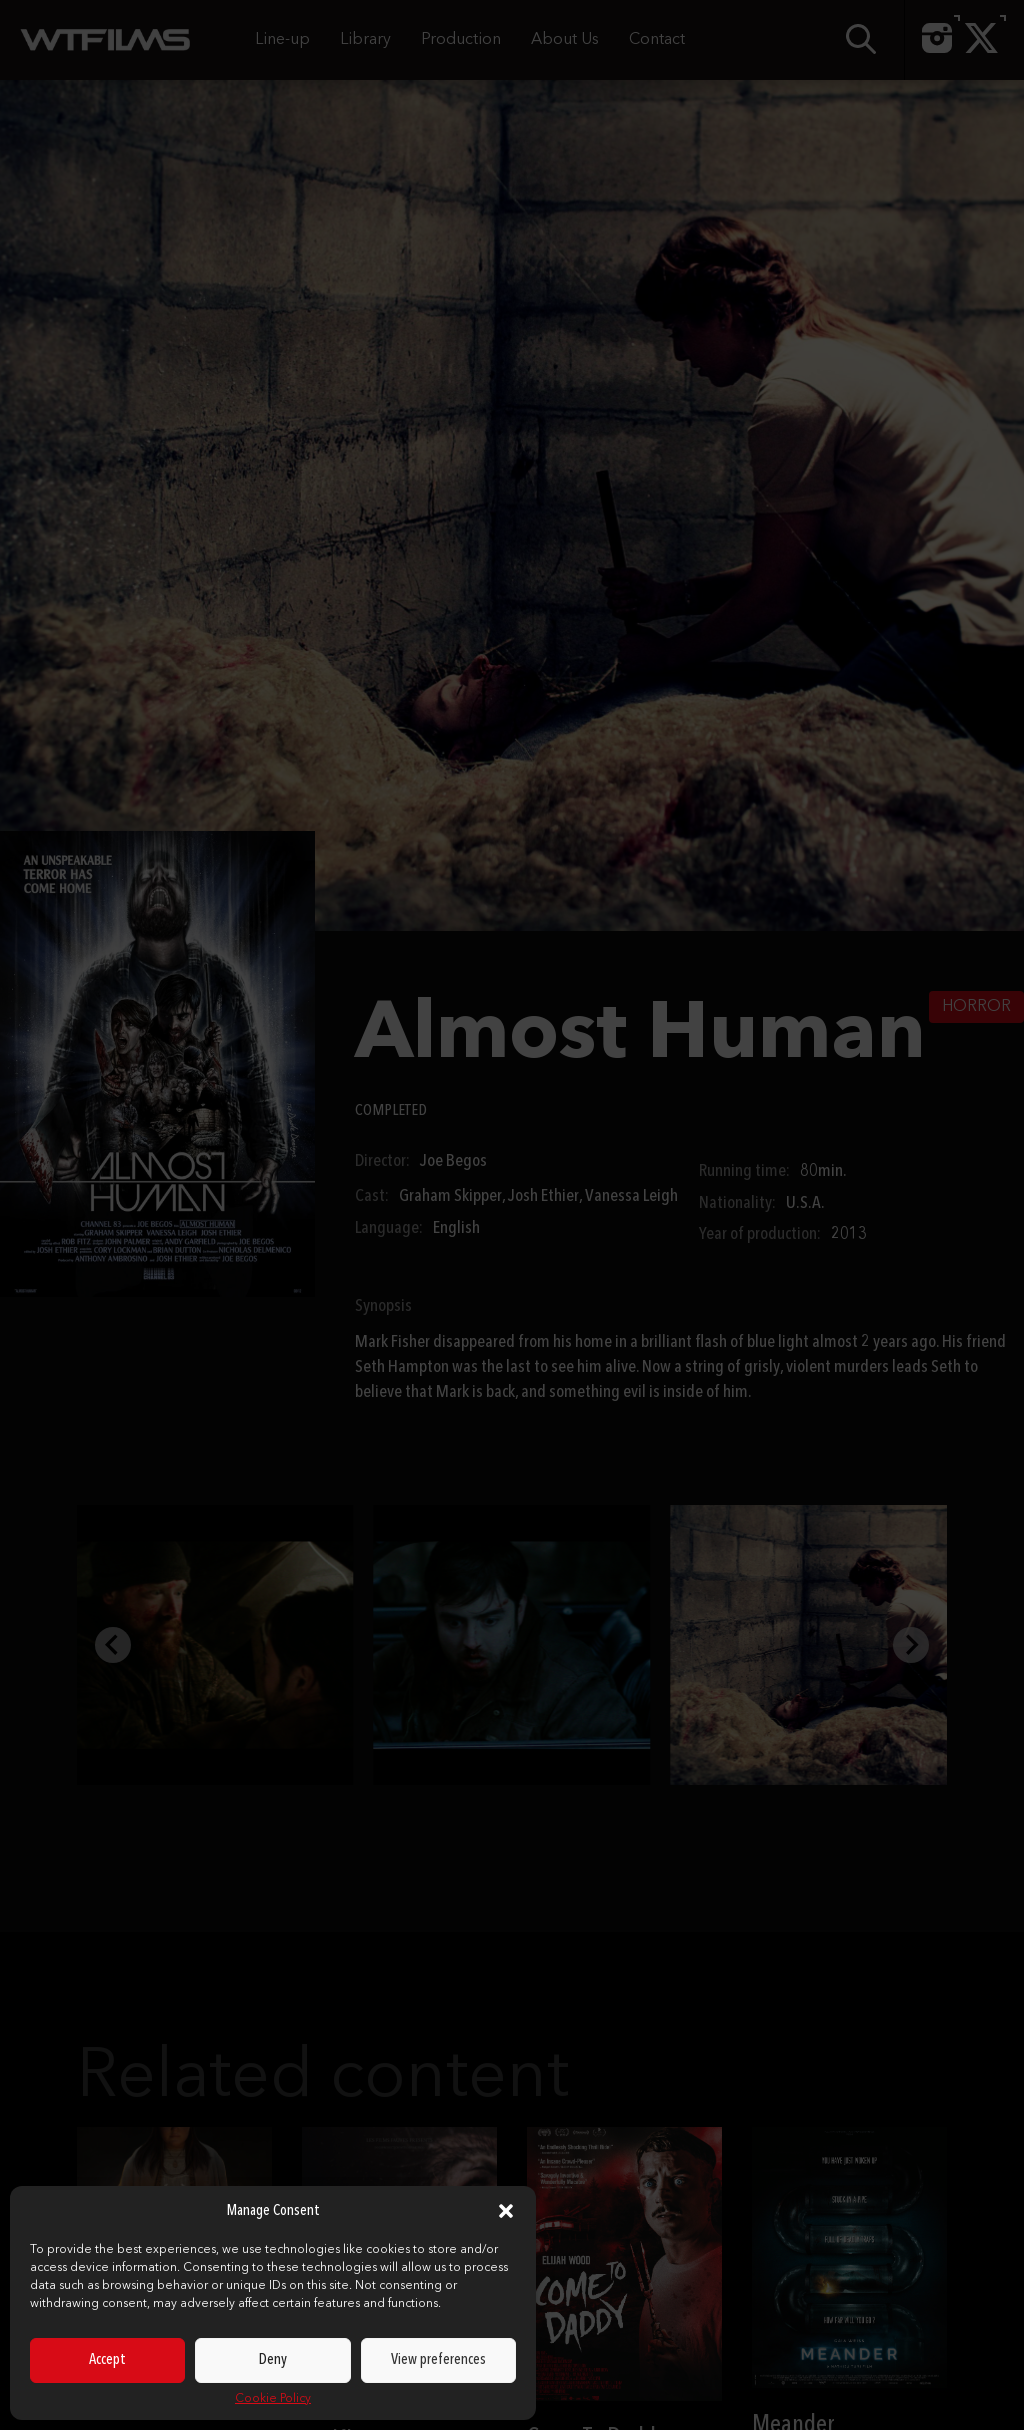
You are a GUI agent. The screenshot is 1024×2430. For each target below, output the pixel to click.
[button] (506, 2211)
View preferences (438, 2360)
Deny (273, 2360)
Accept (107, 2360)
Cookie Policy (273, 2399)
